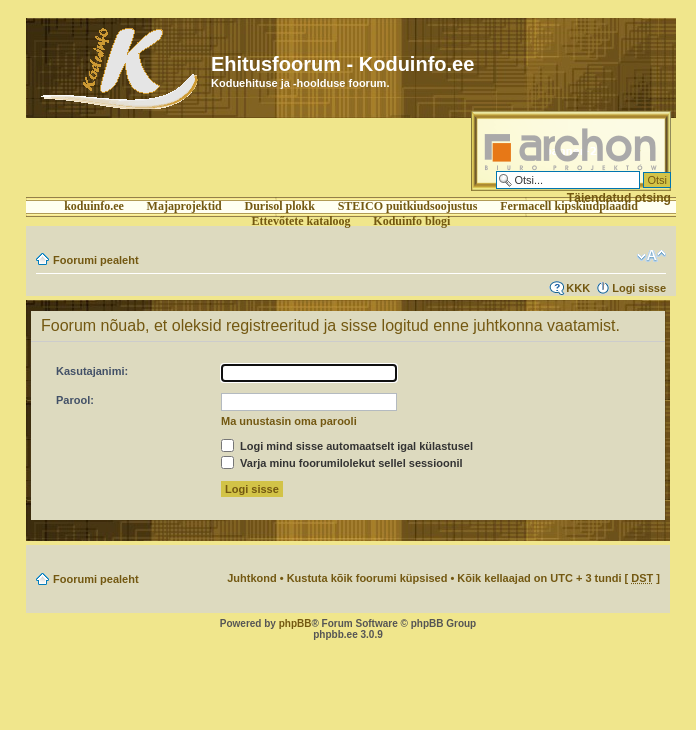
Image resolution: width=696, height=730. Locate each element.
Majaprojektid (184, 206)
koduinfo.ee (94, 206)
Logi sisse (639, 288)
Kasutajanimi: (92, 371)
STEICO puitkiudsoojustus (408, 206)
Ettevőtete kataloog (301, 221)
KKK (578, 288)
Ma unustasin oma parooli (289, 421)
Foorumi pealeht (96, 260)
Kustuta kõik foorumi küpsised (367, 578)
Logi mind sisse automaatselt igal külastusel (347, 446)
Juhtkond (252, 578)
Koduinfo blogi (411, 221)
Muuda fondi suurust (651, 256)
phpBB (295, 623)
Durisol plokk (280, 206)
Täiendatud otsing (619, 198)
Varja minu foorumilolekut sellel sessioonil (342, 463)
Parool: (75, 400)
